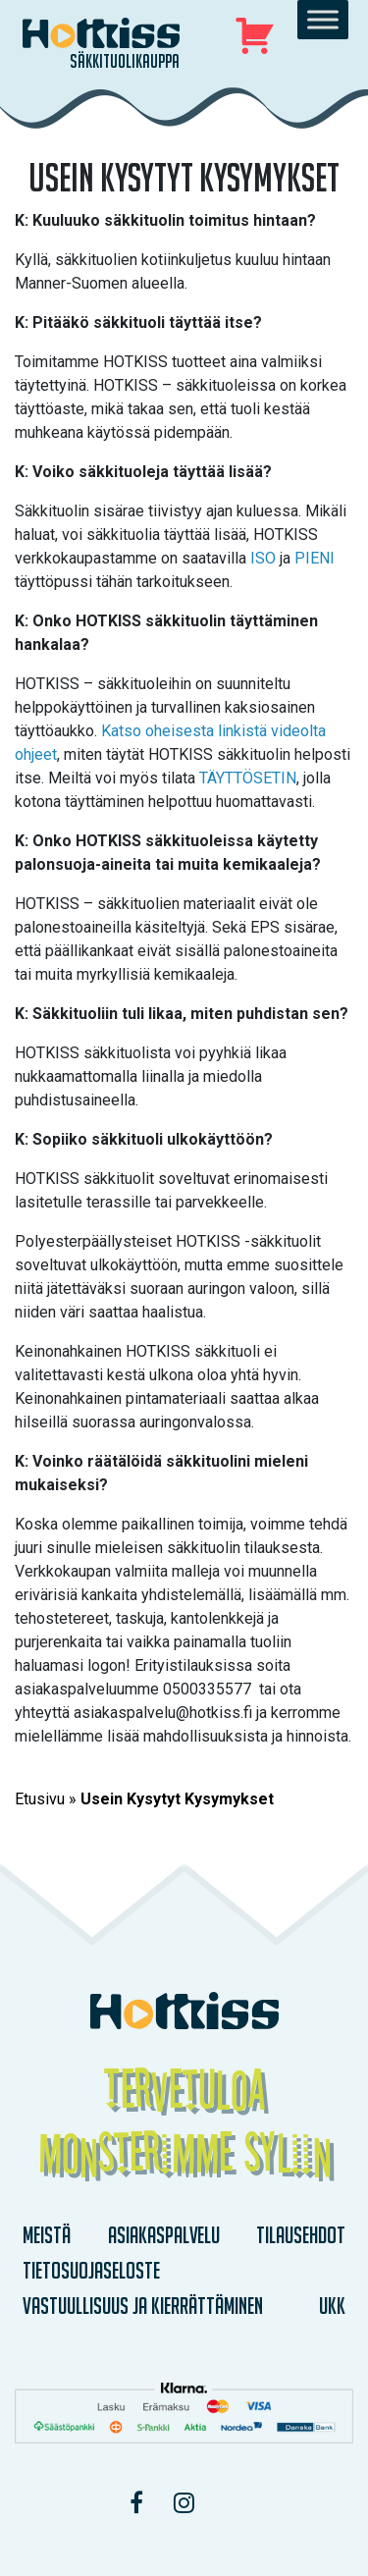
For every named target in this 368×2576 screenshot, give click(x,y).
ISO (265, 558)
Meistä (47, 2235)
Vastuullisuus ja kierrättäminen (143, 2305)
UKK (332, 2305)
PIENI (314, 558)
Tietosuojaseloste (91, 2270)
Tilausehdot (300, 2235)
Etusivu (40, 1799)
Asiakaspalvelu (164, 2235)
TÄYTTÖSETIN (247, 778)
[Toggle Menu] (323, 19)
